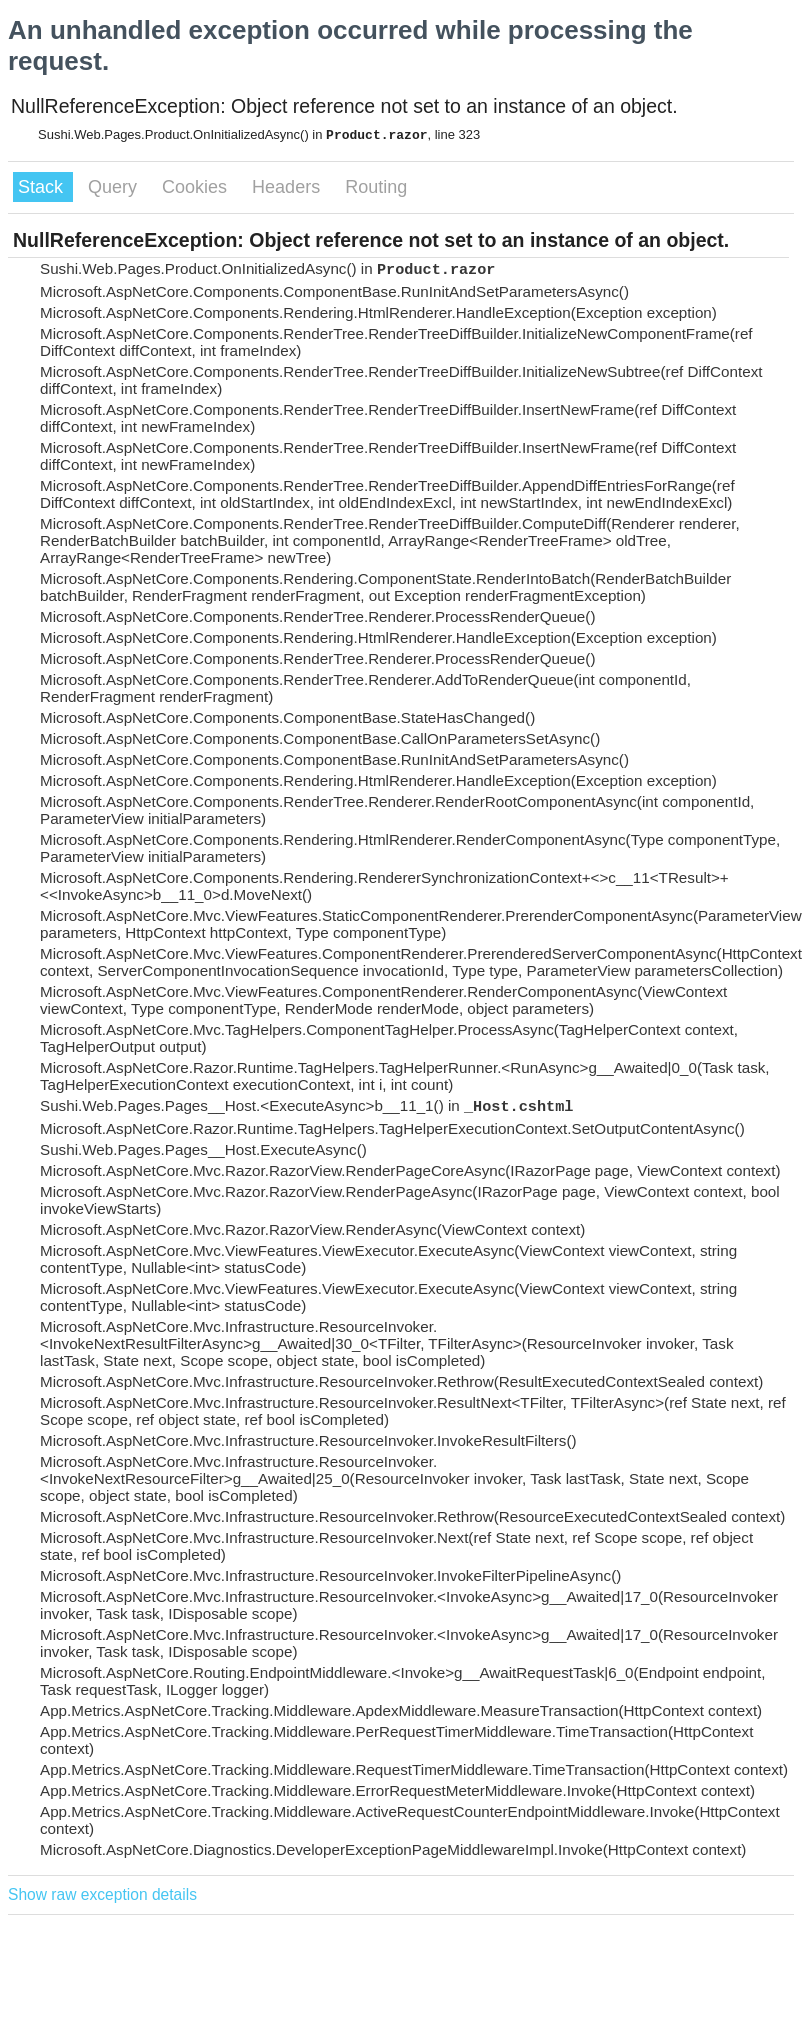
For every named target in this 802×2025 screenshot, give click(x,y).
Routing (376, 187)
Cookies (197, 187)
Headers (288, 187)
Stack (43, 187)
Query (115, 187)
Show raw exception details (102, 1894)
